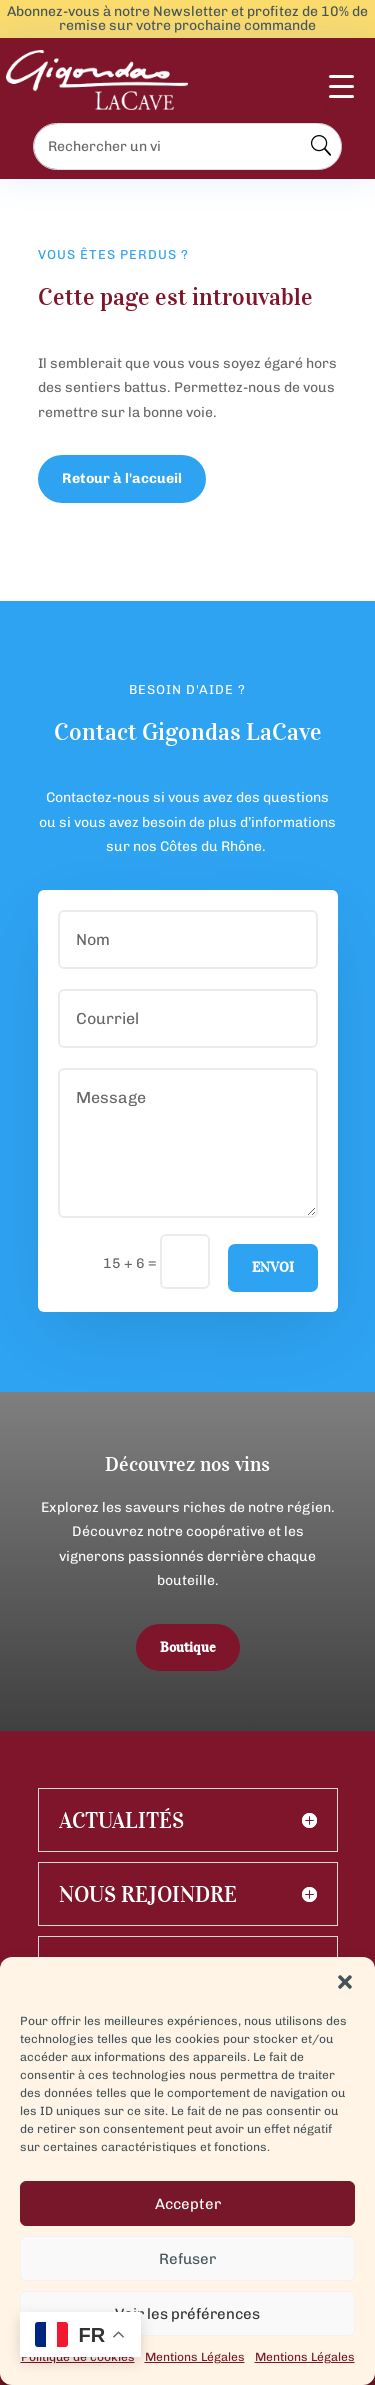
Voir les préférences (187, 2314)
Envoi (273, 1267)
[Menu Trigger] (341, 96)
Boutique (188, 1647)
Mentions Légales (195, 2357)
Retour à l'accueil (122, 478)
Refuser (187, 2259)
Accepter (188, 2204)
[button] (345, 1982)
